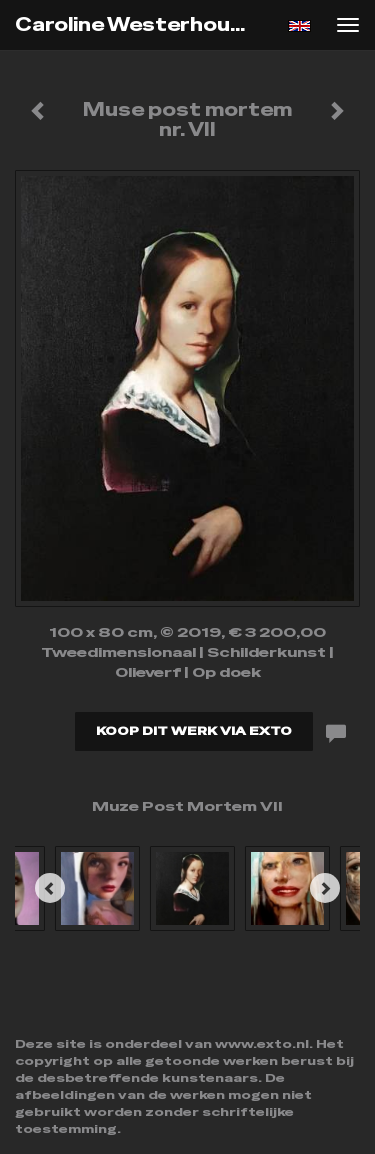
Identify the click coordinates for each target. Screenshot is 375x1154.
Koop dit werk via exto (194, 731)
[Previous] (50, 888)
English (299, 26)
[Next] (325, 888)
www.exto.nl (262, 1044)
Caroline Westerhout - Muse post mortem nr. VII (143, 24)
